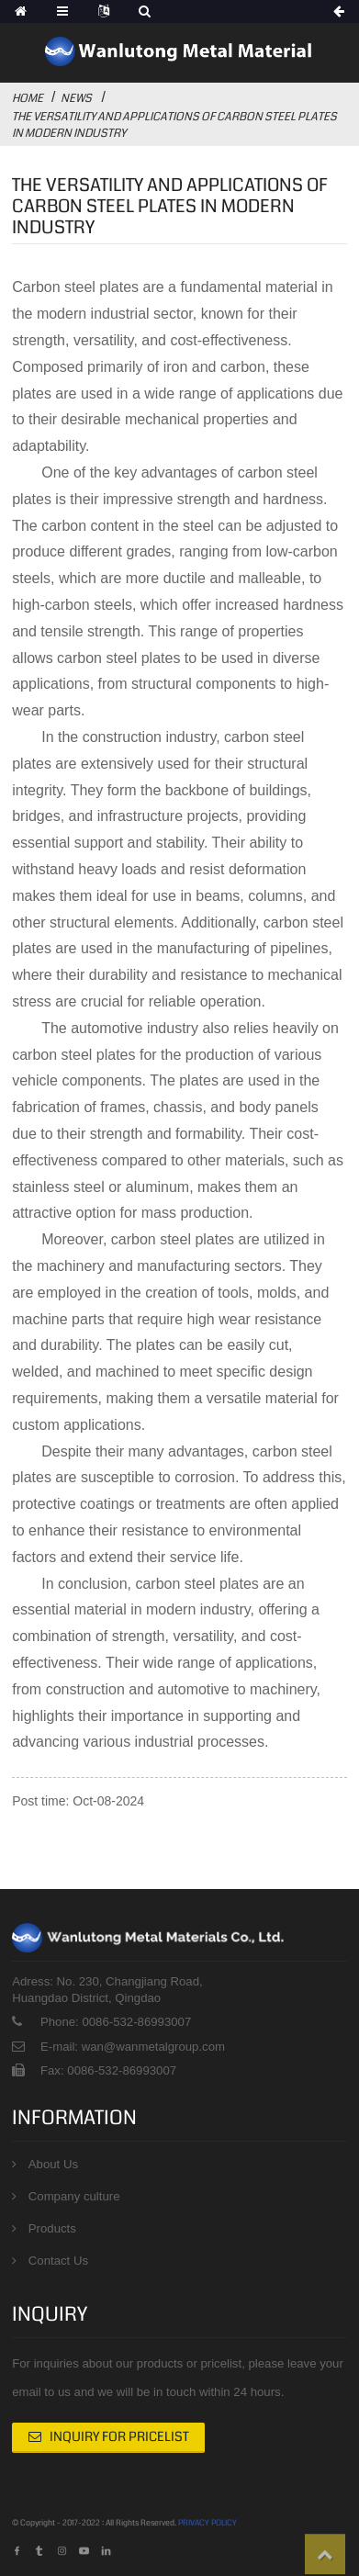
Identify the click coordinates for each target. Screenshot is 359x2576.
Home (27, 98)
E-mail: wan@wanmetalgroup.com (132, 2046)
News (76, 98)
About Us (53, 2164)
